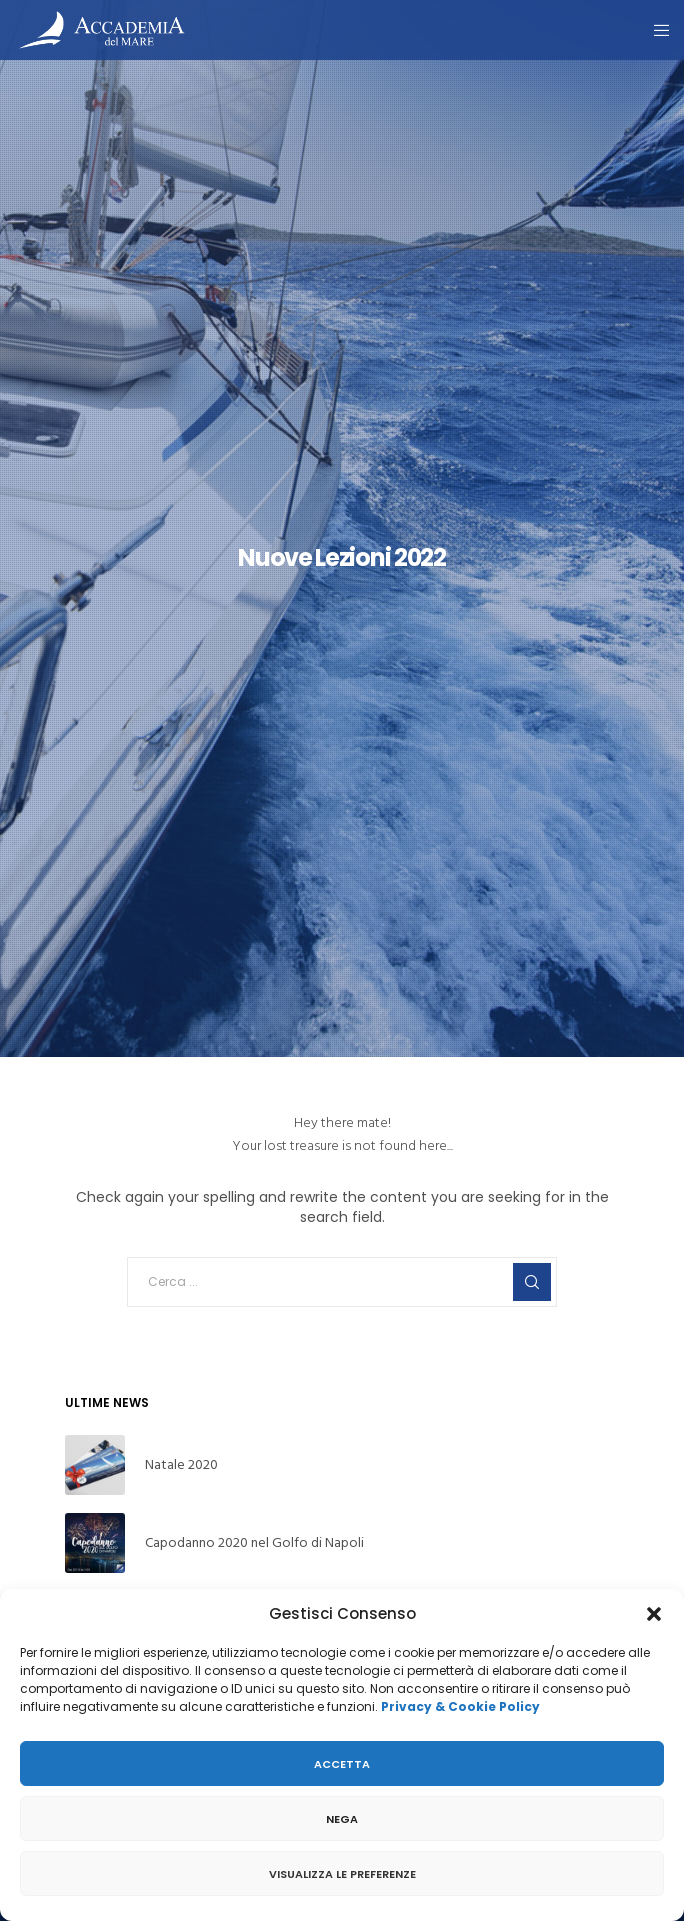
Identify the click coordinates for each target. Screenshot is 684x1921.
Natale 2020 (181, 1464)
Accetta (342, 1764)
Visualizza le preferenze (342, 1874)
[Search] (532, 1282)
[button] (654, 1614)
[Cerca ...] (342, 1282)
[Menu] (655, 30)
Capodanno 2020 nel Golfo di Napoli (254, 1542)
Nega (342, 1819)
